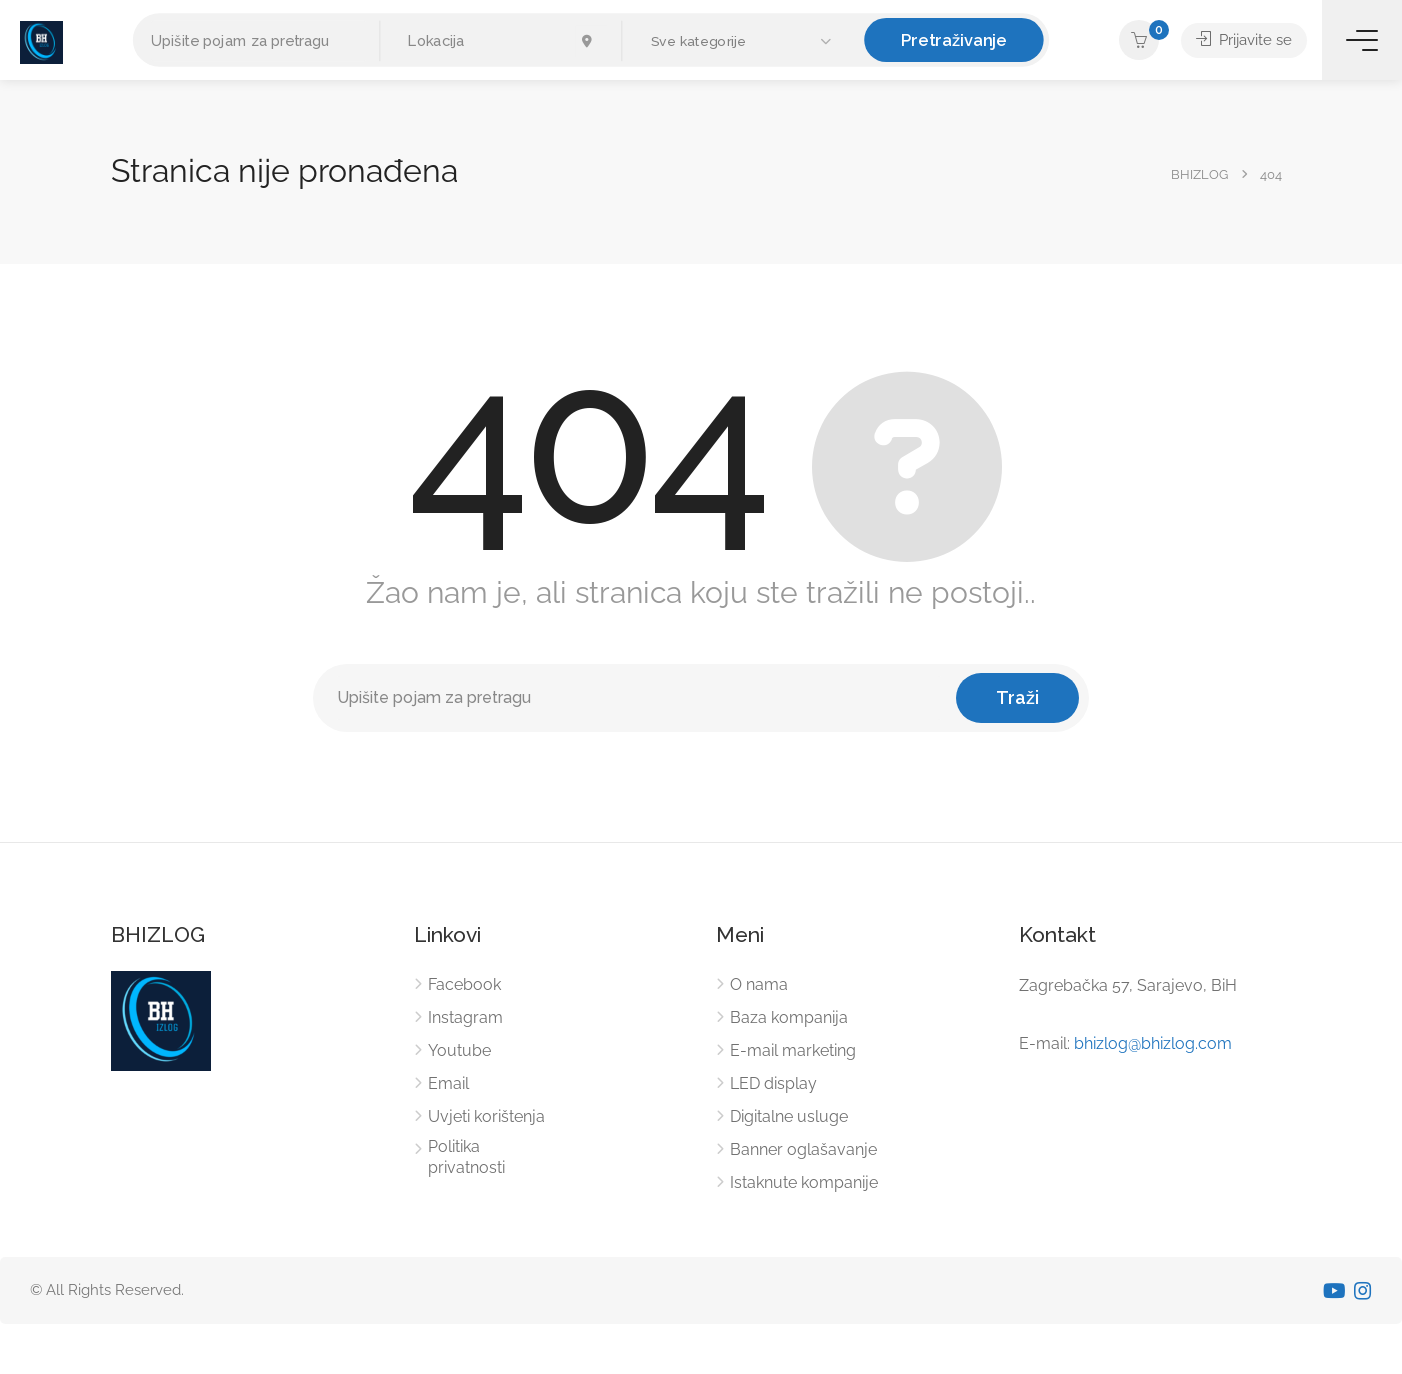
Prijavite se (1244, 40)
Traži (1017, 697)
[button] (743, 41)
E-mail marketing (793, 1050)
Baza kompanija (789, 1017)
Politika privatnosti (466, 1157)
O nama (759, 984)
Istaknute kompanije (804, 1182)
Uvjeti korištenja (486, 1116)
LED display (773, 1083)
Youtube (459, 1050)
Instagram (465, 1017)
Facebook (464, 984)
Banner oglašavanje (803, 1149)
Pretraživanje (954, 39)
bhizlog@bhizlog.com (1153, 1043)
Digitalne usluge (789, 1116)
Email (448, 1083)
